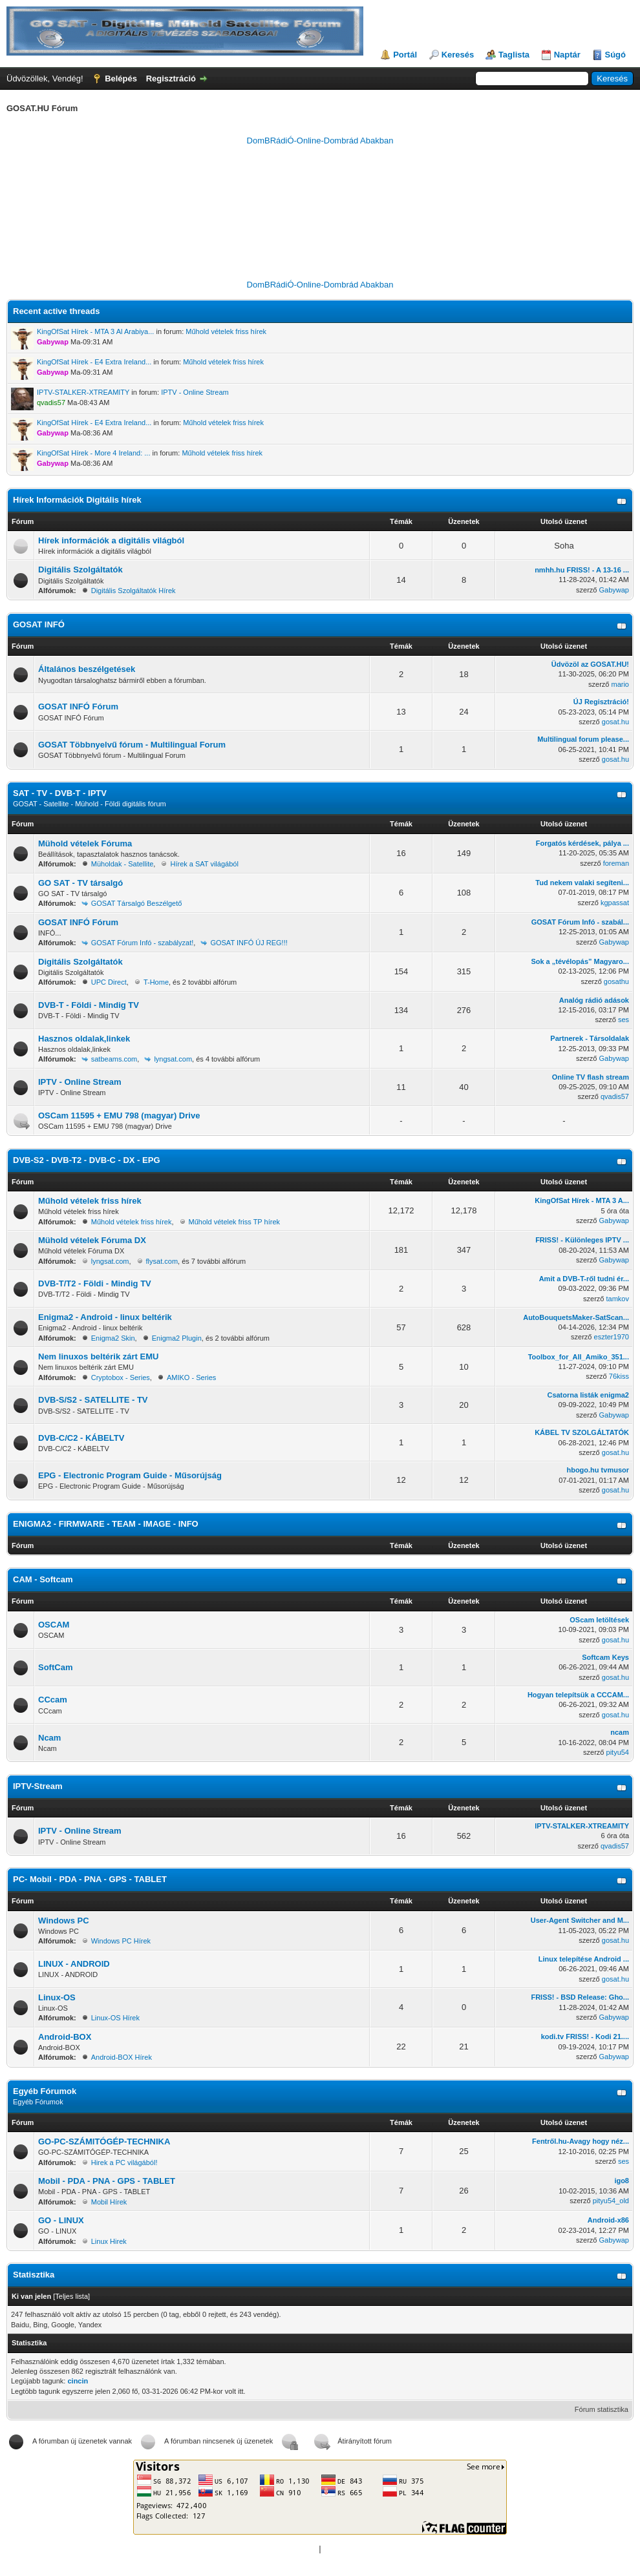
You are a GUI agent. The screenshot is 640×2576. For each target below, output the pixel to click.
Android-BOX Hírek (121, 2057)
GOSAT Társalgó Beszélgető (136, 903)
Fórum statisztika (601, 2409)
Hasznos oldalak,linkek (84, 1038)
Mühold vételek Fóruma (85, 843)
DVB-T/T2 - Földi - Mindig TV (94, 1283)
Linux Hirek (109, 2241)
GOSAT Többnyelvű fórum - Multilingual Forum (132, 744)
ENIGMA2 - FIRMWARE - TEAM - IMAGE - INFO (105, 1524)
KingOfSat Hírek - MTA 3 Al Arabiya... (95, 331)
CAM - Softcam (42, 1579)
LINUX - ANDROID (74, 1964)
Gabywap (614, 590)
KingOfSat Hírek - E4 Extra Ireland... (94, 362)
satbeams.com (114, 1059)
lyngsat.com (173, 1059)
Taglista (513, 54)
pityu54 (617, 1752)
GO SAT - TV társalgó (80, 883)
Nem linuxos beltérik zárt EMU (98, 1356)
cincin (77, 2381)
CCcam (52, 1699)
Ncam (49, 1738)
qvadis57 (615, 1096)
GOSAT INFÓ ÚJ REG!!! (248, 943)
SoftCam (55, 1667)
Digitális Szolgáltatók (80, 569)
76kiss (619, 1376)
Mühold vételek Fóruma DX (92, 1240)
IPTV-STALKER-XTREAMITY (83, 392)
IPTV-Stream (38, 1786)
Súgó (615, 54)
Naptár (567, 54)
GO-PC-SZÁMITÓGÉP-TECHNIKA (104, 2141)
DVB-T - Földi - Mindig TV (88, 1005)
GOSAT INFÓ (39, 624)
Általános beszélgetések (86, 669)
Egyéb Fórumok (44, 2091)
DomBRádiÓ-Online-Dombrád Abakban (320, 140)
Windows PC (63, 1920)
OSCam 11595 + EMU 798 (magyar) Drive (119, 1115)
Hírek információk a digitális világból (111, 540)
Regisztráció (171, 78)
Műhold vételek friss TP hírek (234, 1222)
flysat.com (162, 1261)
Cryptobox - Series (120, 1377)
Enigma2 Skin (113, 1338)
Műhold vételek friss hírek (226, 331)
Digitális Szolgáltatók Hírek (133, 590)
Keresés (458, 54)
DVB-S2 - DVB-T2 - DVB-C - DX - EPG (86, 1160)
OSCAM (53, 1624)
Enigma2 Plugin (177, 1338)
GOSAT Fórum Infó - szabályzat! (142, 943)
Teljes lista (71, 2296)
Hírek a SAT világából (204, 864)
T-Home (156, 982)
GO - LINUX (61, 2220)
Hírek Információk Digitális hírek (77, 500)
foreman (616, 863)
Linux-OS (57, 1997)
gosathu (616, 981)
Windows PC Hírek (121, 1941)
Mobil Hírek (109, 2202)
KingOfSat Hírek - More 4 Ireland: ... (93, 453)
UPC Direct (109, 982)
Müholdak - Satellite (122, 864)
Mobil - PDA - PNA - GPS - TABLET (106, 2181)
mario (620, 684)
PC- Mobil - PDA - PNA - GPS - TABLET (90, 1879)
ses (623, 1019)
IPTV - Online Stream (195, 392)
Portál (405, 54)
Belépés (121, 78)
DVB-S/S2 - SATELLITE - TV (93, 1400)
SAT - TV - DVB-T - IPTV (60, 793)
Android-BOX (64, 2037)
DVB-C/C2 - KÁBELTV (81, 1438)
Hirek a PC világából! (124, 2162)
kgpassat (615, 902)
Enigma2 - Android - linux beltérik (105, 1317)
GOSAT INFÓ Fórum (78, 706)
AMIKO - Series (191, 1377)
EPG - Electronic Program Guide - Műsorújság (130, 1475)
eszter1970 (611, 1337)
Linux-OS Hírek (115, 2018)
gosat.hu (615, 722)
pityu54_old (611, 2200)
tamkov (617, 1299)
